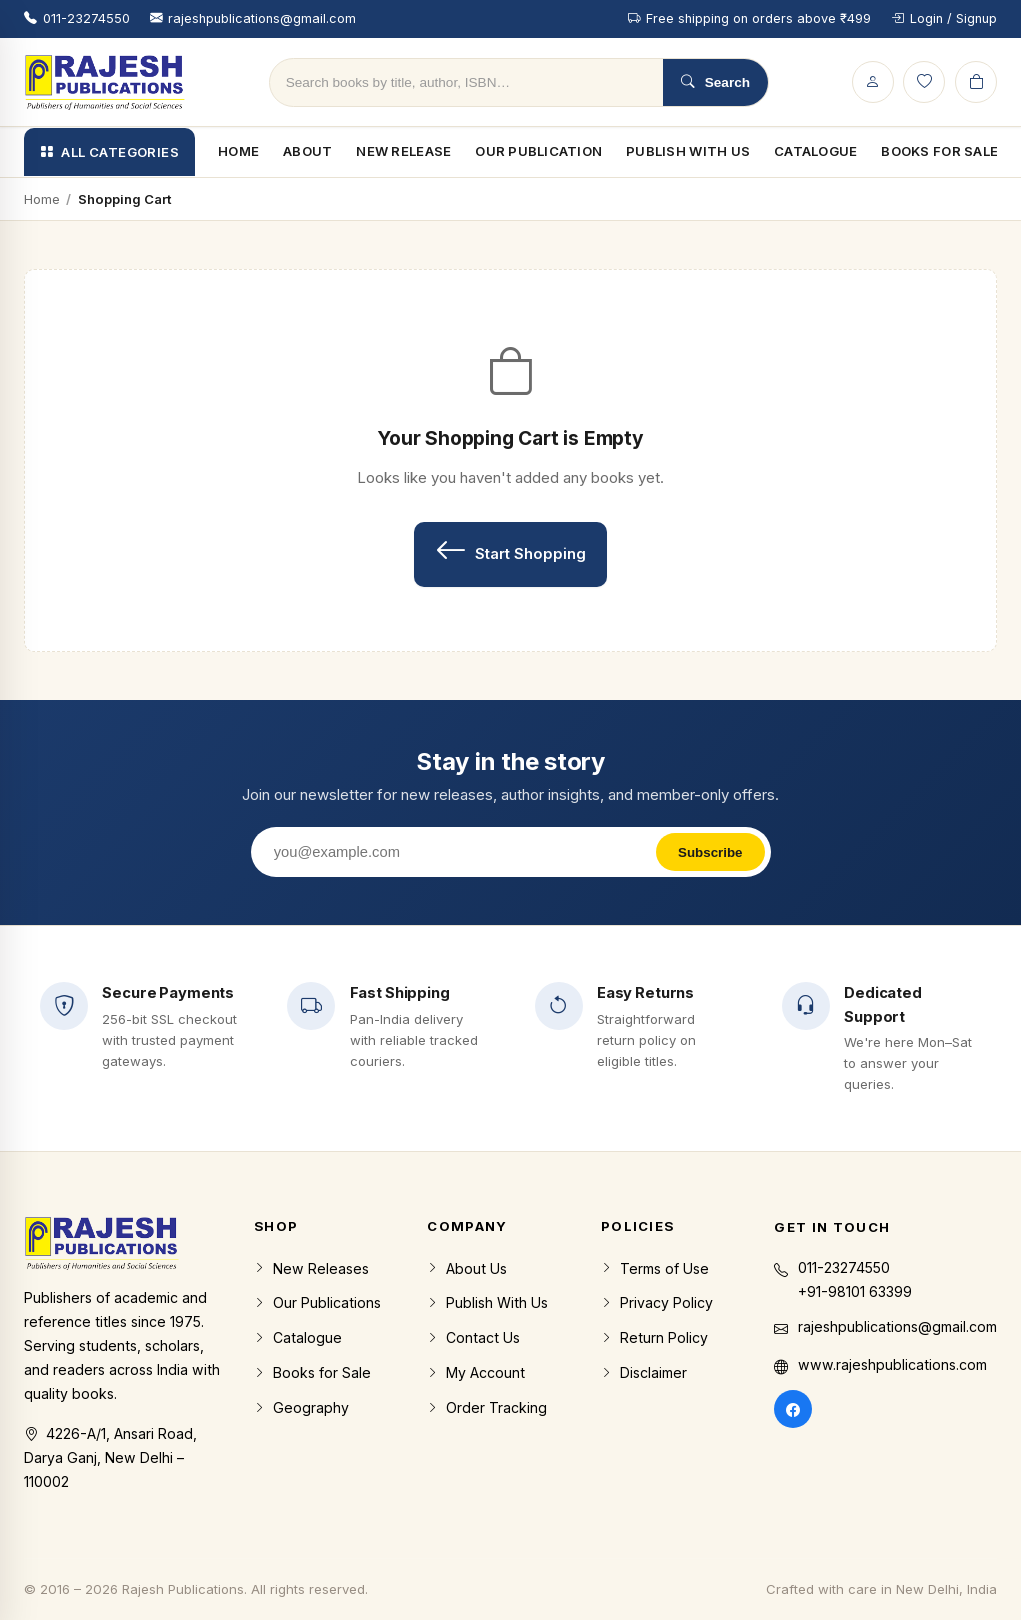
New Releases (311, 1269)
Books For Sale (939, 151)
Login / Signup (944, 18)
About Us (467, 1269)
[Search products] (466, 82)
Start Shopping (510, 550)
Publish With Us (688, 151)
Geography (301, 1408)
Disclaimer (644, 1373)
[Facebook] (793, 1409)
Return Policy (654, 1338)
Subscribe (710, 852)
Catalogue (815, 151)
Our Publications (317, 1303)
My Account (476, 1373)
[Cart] (976, 82)
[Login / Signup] (873, 82)
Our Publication (538, 151)
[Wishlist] (924, 82)
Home (238, 151)
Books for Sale (312, 1373)
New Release (403, 151)
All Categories (109, 152)
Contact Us (473, 1338)
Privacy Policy (657, 1303)
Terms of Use (655, 1269)
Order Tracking (487, 1408)
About (307, 151)
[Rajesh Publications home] (105, 82)
